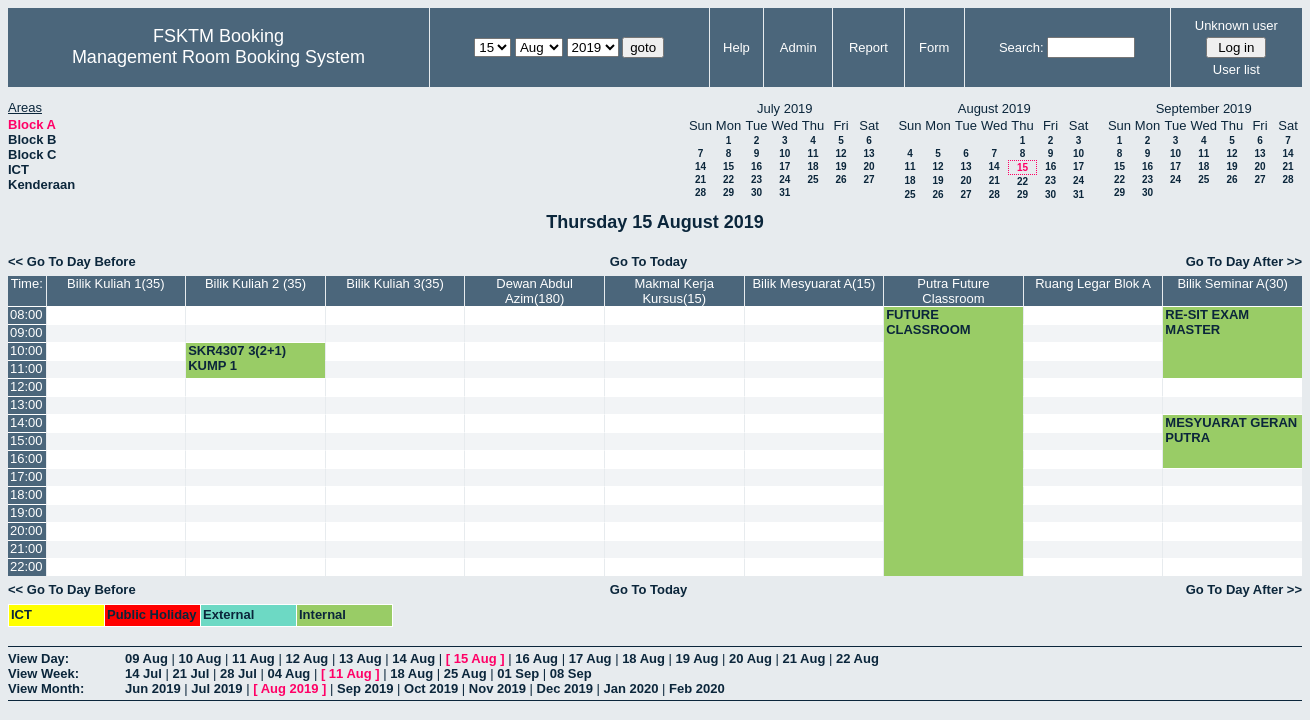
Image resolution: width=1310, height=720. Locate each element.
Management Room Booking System (218, 57)
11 (812, 153)
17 (784, 166)
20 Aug (750, 658)
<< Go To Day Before (72, 261)
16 (756, 166)
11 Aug (253, 658)
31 (784, 192)
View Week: (43, 673)
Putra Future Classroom (953, 291)
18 (812, 166)
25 (812, 179)
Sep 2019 (365, 688)
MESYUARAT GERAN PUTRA (1231, 430)
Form (934, 47)
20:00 (26, 530)
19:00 (26, 512)
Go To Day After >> (1244, 261)
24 (784, 179)
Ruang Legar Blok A (1093, 283)
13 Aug (360, 658)
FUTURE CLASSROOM (928, 322)
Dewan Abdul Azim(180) (534, 291)
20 (868, 166)
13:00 (26, 404)
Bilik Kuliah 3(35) (395, 283)
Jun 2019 (153, 688)
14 (700, 166)
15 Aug (475, 658)
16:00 (26, 458)
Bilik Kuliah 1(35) (116, 283)
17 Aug (590, 658)
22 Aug (857, 658)
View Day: (38, 658)
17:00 (26, 476)
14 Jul (143, 673)
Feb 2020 (697, 688)
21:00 (26, 548)
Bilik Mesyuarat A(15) (813, 283)
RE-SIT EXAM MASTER (1207, 322)
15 (728, 166)
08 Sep (571, 673)
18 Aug (643, 658)
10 (784, 153)
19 (840, 166)
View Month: (46, 688)
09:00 (26, 332)
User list (1236, 69)
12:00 (26, 386)
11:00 (26, 368)
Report (868, 47)
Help (736, 47)
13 (868, 153)
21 (700, 179)
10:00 (26, 350)
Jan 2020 (631, 688)
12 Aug (306, 658)
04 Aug (288, 673)
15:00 (26, 440)
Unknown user (1236, 25)
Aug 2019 (290, 688)
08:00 (26, 314)
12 (840, 153)
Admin (798, 47)
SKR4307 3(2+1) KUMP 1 (237, 358)
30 (756, 192)
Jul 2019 (216, 688)
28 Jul (238, 673)
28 (700, 192)
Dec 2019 (565, 688)
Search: (1021, 47)
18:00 (26, 494)
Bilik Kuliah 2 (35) (255, 283)
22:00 (26, 566)
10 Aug (199, 658)
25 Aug (465, 673)
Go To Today (649, 261)
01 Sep (518, 673)
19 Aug (697, 658)
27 (868, 179)
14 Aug (413, 658)
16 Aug (536, 658)
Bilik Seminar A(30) (1232, 283)
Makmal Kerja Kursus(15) (674, 291)
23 (756, 179)
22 (728, 179)
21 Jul (190, 673)
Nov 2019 (497, 688)
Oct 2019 (431, 688)
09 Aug (146, 658)
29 (728, 192)
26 (840, 179)
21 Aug (804, 658)
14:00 (26, 422)
